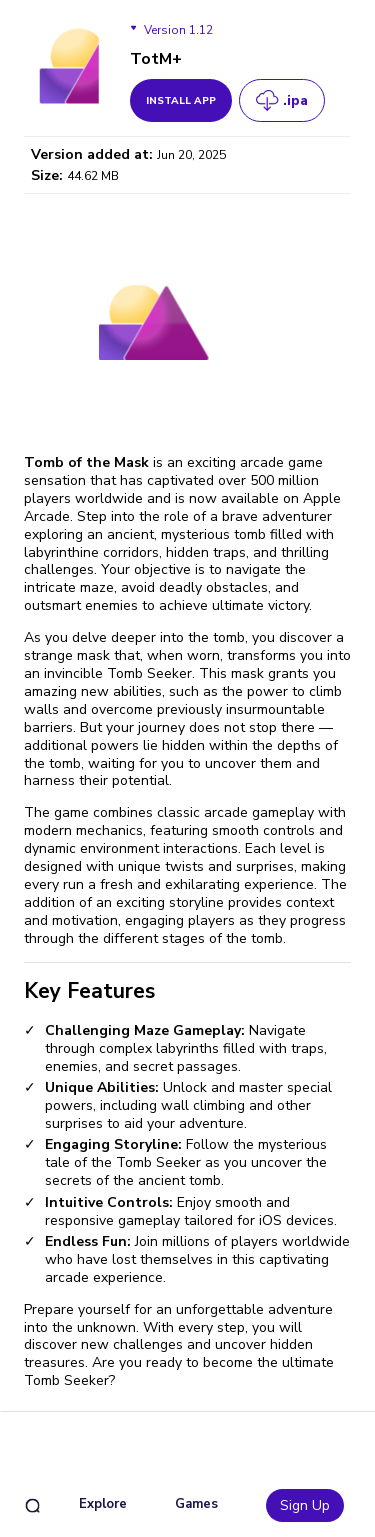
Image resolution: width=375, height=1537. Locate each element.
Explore (103, 1504)
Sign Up (305, 1505)
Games (196, 1504)
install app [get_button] (181, 101)
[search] (32, 1505)
